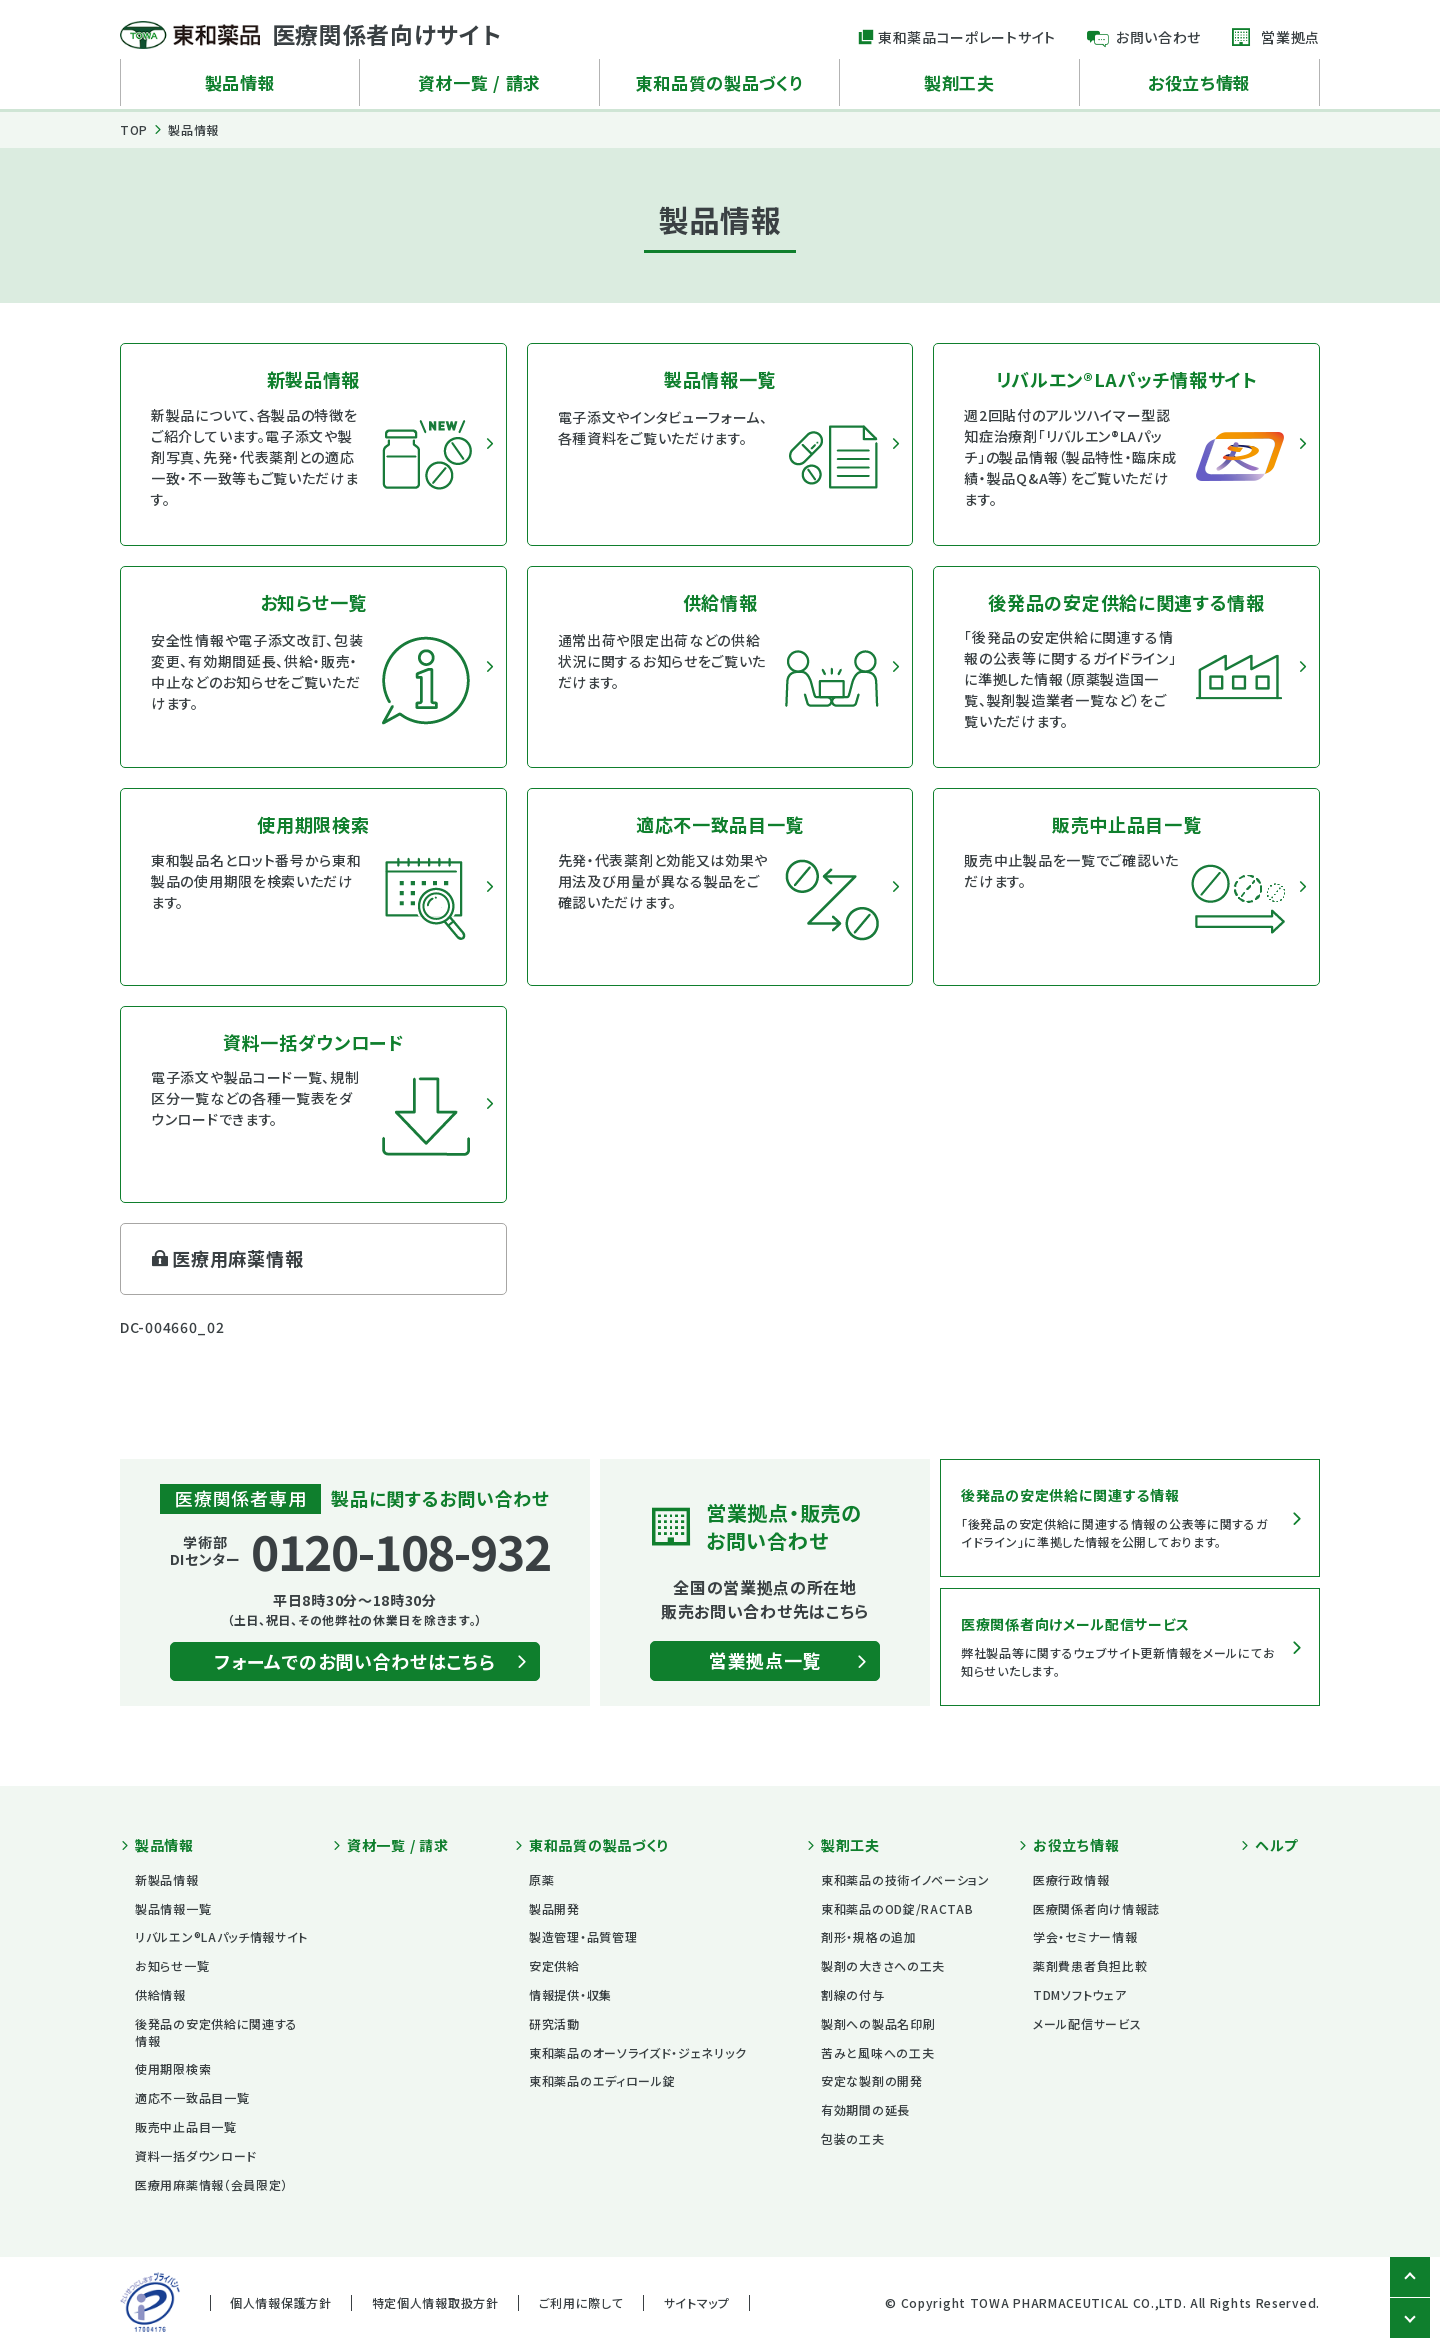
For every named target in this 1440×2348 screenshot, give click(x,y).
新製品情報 (167, 1879)
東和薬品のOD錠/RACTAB (897, 1908)
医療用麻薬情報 (237, 1258)
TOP (134, 129)
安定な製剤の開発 (872, 2080)
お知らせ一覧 (172, 1965)
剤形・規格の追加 (869, 1936)
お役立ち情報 (1199, 82)
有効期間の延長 (865, 2109)
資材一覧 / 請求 (479, 82)
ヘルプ (1276, 1845)
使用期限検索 (173, 2068)
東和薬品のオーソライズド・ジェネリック (637, 2052)
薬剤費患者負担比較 (1090, 1965)
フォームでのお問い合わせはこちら (354, 1661)
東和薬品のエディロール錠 (602, 2080)
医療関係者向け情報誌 (1096, 1908)
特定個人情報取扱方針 (435, 2302)
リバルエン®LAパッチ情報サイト (221, 1936)
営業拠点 (1290, 37)
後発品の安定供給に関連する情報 (216, 2032)
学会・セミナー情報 (1085, 1936)
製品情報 (240, 82)
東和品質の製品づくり (720, 82)
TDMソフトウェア (1079, 1994)
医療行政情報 (1071, 1879)
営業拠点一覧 (765, 1660)
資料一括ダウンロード (196, 2155)
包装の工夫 (853, 2138)
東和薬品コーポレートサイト (967, 37)
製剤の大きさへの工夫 (883, 1965)
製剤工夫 (959, 82)
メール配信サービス (1087, 2023)
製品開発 (554, 1908)
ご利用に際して (581, 2302)
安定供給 (554, 1965)
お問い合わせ (1158, 37)
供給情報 (160, 1994)
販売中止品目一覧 (186, 2126)
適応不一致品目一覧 (192, 2097)
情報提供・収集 (570, 1994)
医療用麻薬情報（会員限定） (211, 2184)
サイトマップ (697, 2302)
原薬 (541, 1879)
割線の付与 (853, 1994)
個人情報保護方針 (281, 2302)
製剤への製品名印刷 (878, 2023)
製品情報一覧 (173, 1908)
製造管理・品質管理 (583, 1936)
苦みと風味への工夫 (877, 2052)
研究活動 (554, 2023)
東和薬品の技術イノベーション (905, 1879)
